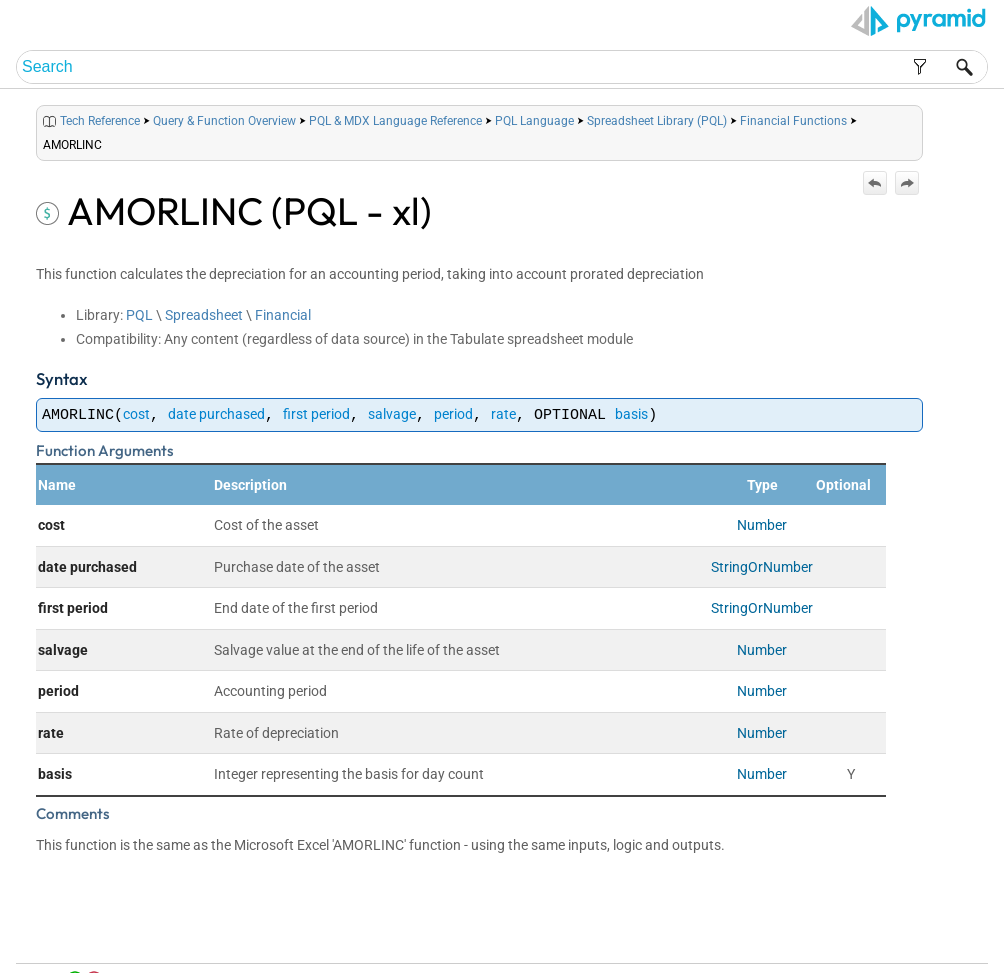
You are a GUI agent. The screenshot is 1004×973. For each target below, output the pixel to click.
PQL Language (534, 121)
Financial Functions (793, 121)
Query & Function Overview (224, 121)
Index (842, 934)
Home (708, 934)
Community (892, 934)
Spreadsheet (204, 315)
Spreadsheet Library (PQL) (657, 121)
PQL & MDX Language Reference (395, 121)
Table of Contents (776, 934)
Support (949, 934)
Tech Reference (100, 121)
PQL (139, 315)
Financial (283, 315)
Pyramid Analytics (858, 958)
